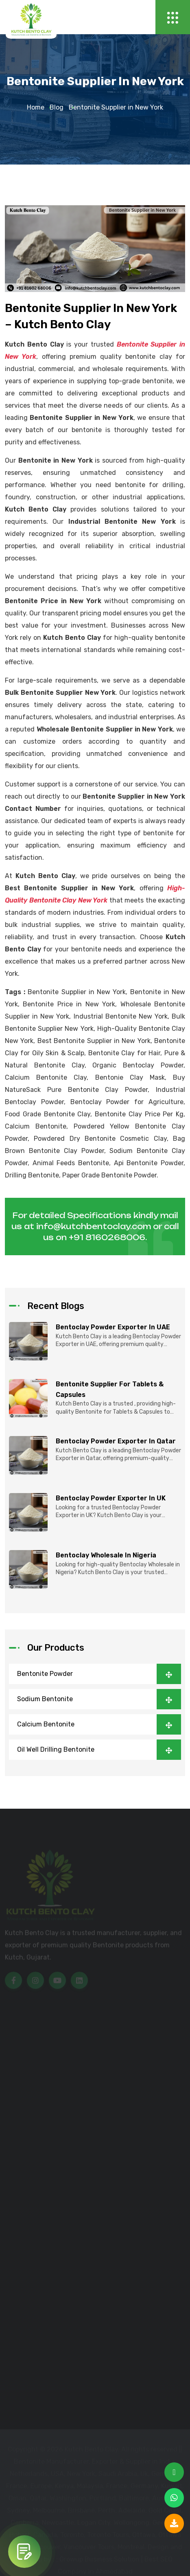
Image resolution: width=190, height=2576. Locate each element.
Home (35, 108)
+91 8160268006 (107, 1237)
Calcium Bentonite (99, 1724)
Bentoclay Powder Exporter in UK (111, 1498)
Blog (56, 108)
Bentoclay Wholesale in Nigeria (106, 1555)
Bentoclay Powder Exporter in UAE (113, 1327)
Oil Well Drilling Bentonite (99, 1749)
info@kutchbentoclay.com (93, 1226)
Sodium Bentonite (99, 1699)
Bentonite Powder (99, 1674)
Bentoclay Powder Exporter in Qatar (116, 1441)
